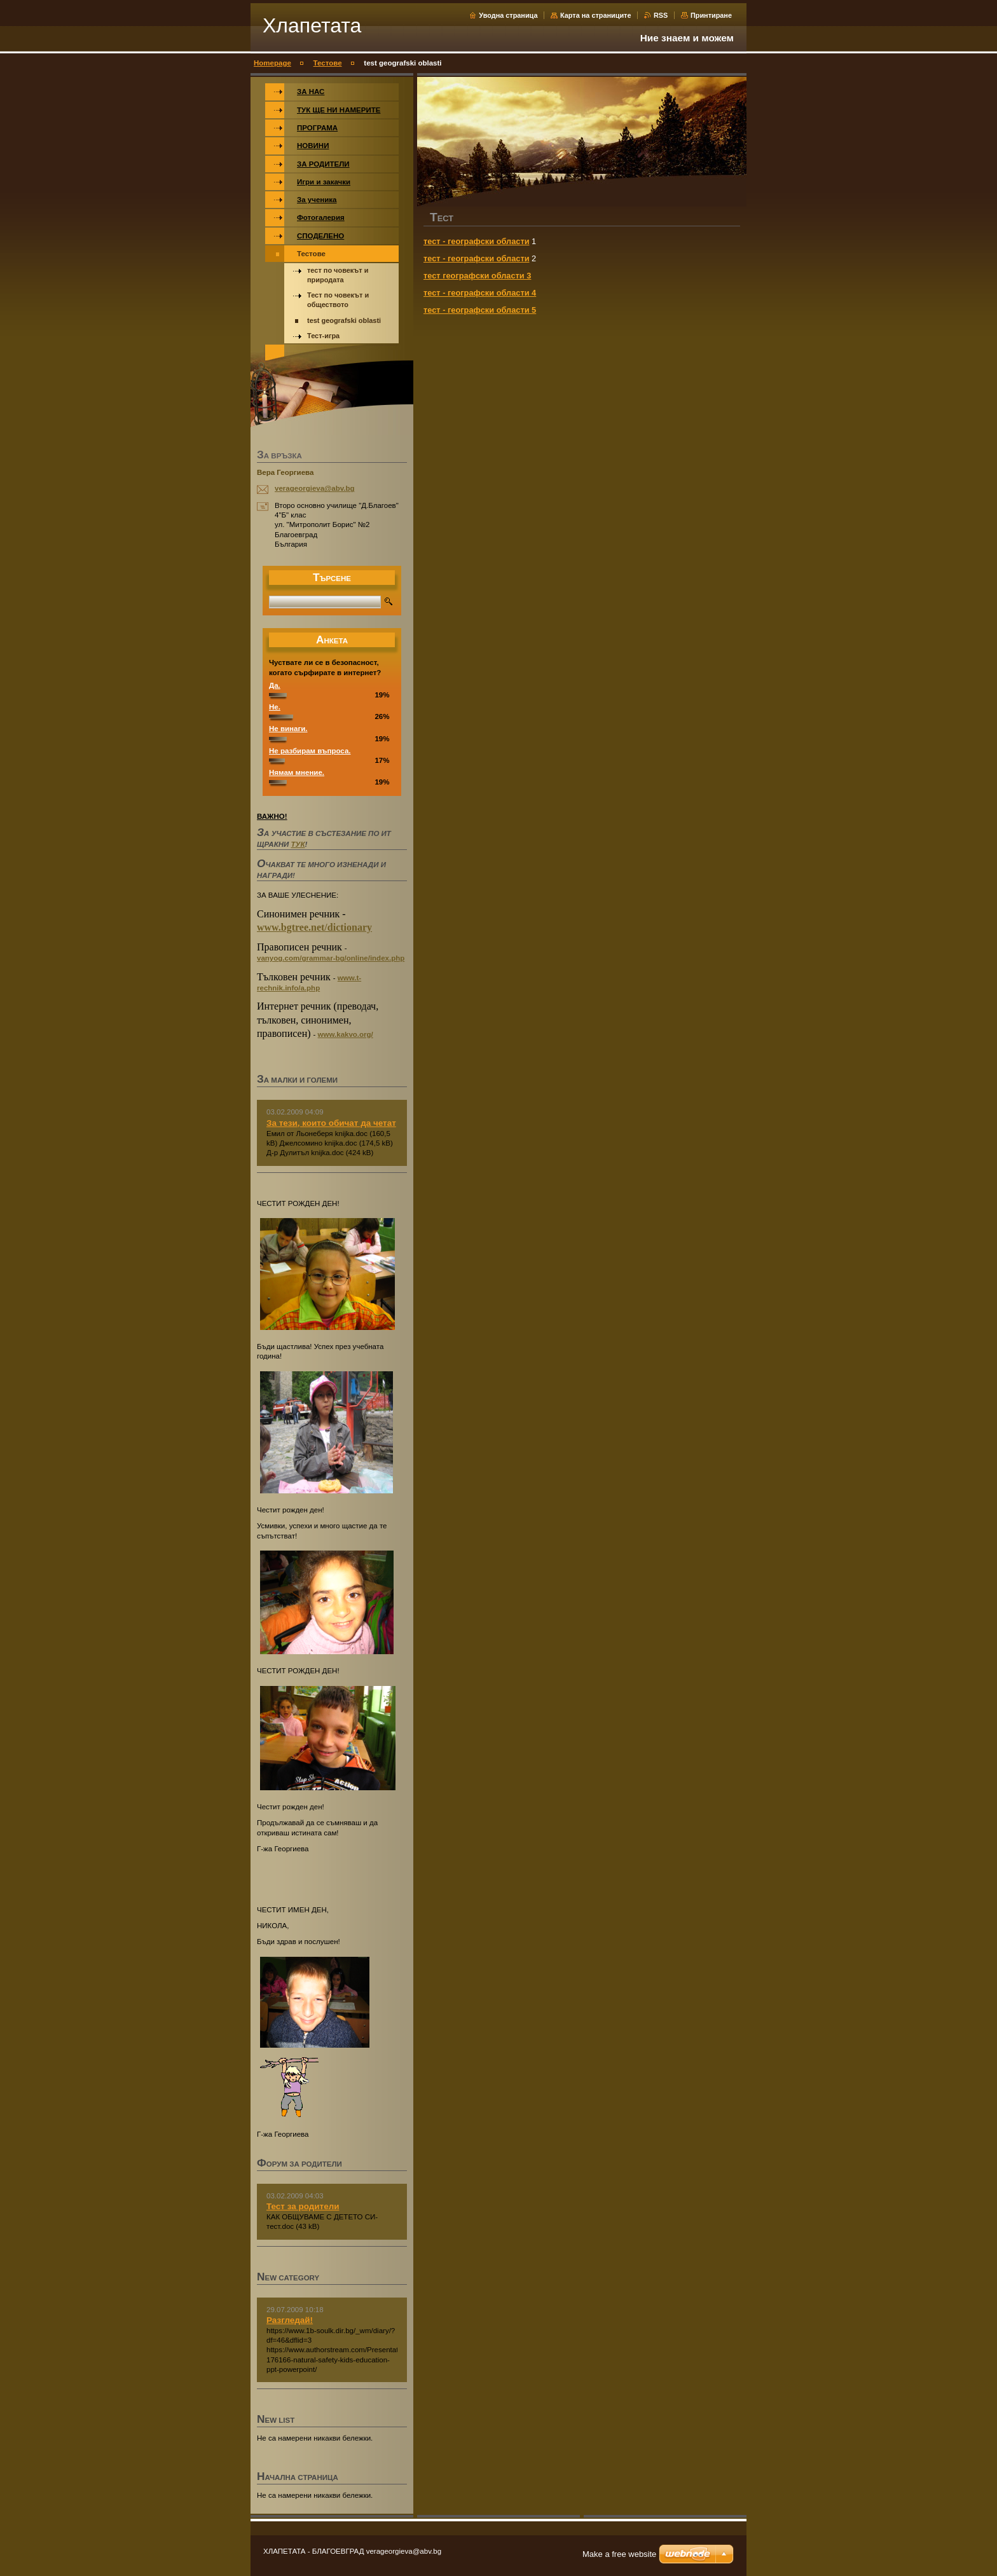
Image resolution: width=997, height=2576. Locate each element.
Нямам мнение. (296, 772)
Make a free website (619, 2554)
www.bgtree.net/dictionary (314, 927)
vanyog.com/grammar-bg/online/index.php (330, 958)
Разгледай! (289, 2320)
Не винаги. (288, 728)
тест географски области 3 (477, 275)
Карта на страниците (595, 15)
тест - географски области (476, 241)
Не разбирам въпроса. (310, 751)
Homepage (272, 63)
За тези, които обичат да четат (331, 1123)
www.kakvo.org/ (345, 1034)
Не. (274, 707)
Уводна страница (508, 15)
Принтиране (711, 15)
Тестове (327, 63)
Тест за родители (302, 2206)
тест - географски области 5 (479, 310)
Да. (274, 685)
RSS (661, 15)
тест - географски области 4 (479, 293)
